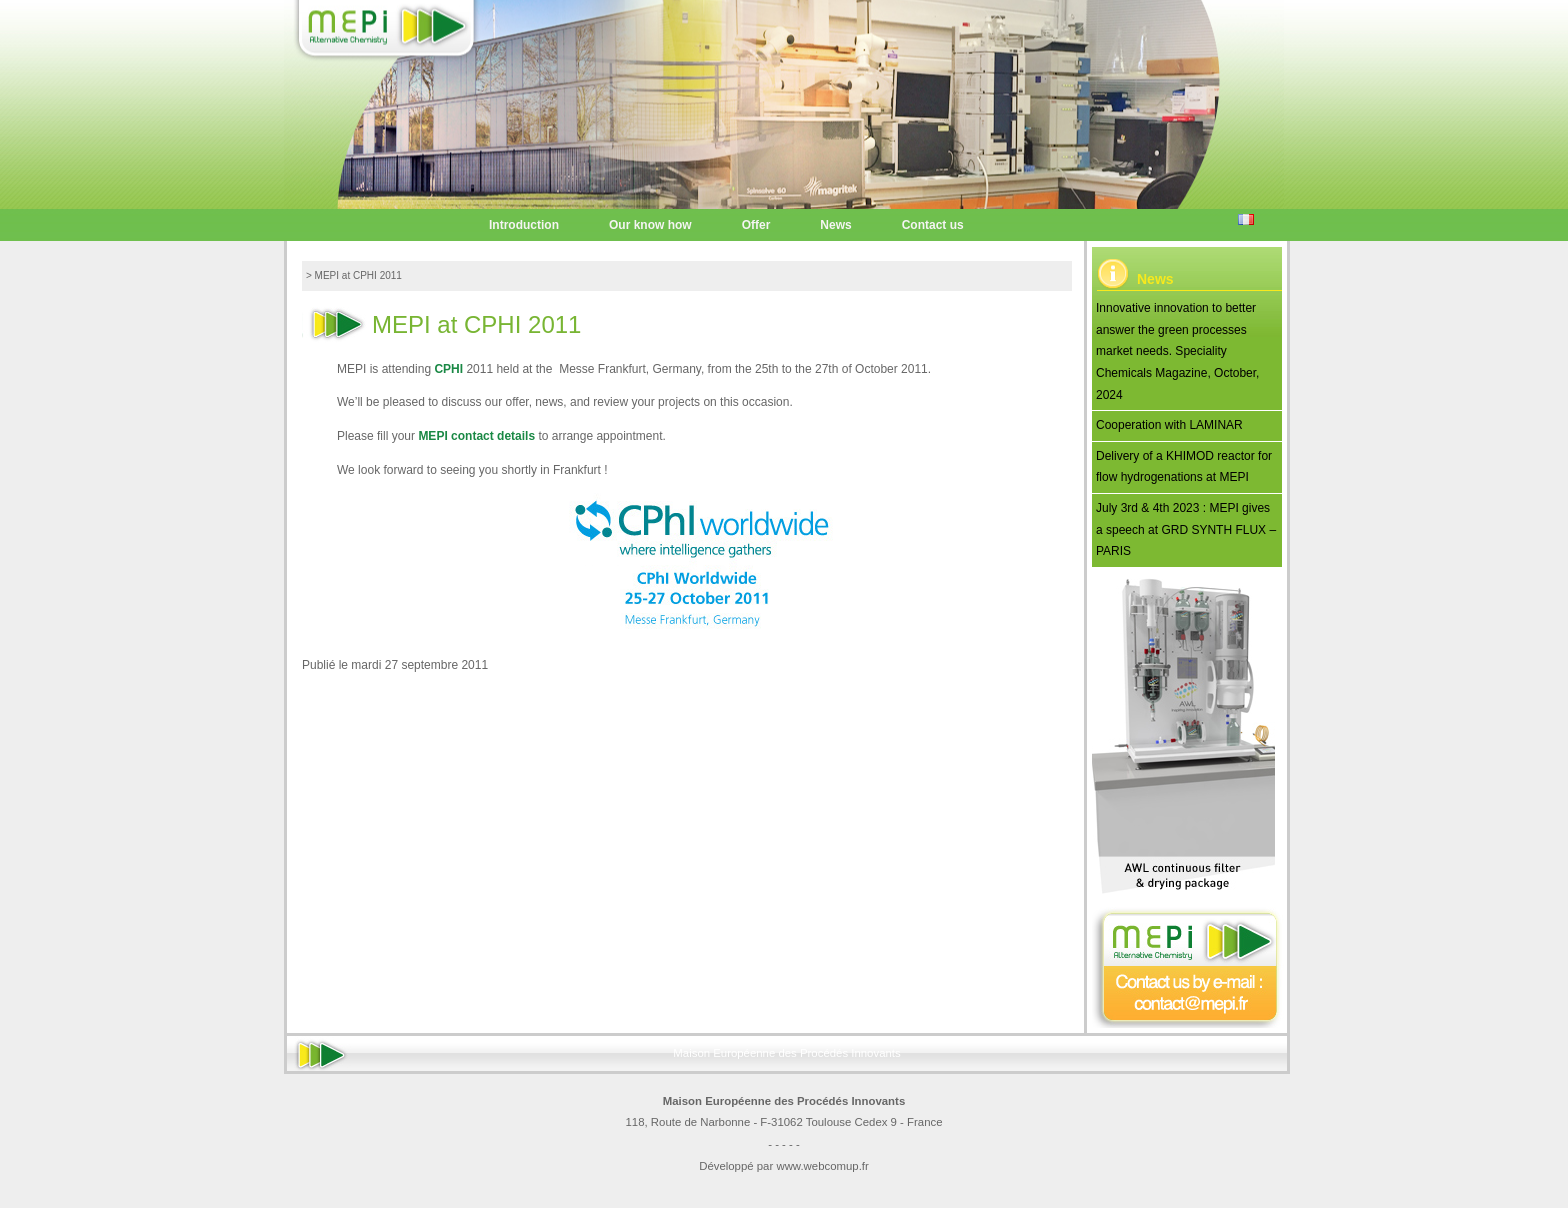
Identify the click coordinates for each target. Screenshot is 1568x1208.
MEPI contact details (476, 436)
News (835, 225)
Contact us (933, 225)
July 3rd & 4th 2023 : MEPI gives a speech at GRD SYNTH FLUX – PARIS (1186, 529)
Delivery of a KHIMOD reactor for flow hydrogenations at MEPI (1184, 467)
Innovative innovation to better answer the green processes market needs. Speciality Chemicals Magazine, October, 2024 (1177, 351)
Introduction (524, 225)
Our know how (650, 225)
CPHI (448, 369)
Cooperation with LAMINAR (1169, 425)
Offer (756, 225)
